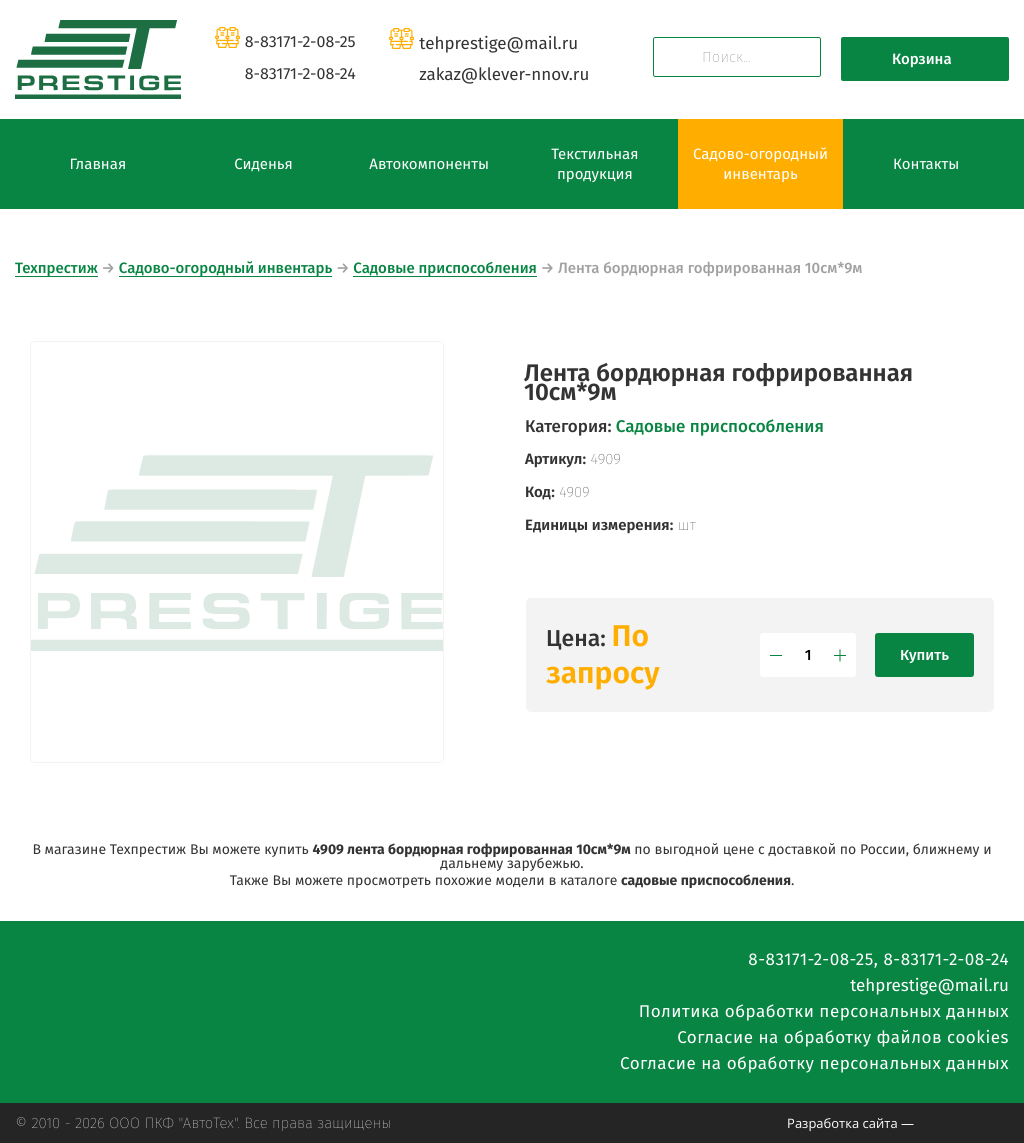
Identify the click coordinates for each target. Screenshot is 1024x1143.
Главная (97, 164)
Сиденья (263, 164)
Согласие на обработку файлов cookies (843, 1037)
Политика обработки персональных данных (824, 1011)
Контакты (926, 164)
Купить (924, 655)
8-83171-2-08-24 (300, 74)
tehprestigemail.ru (498, 43)
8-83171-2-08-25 (300, 42)
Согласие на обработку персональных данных (814, 1063)
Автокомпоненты (429, 164)
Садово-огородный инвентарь (760, 164)
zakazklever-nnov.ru (504, 74)
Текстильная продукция (594, 164)
